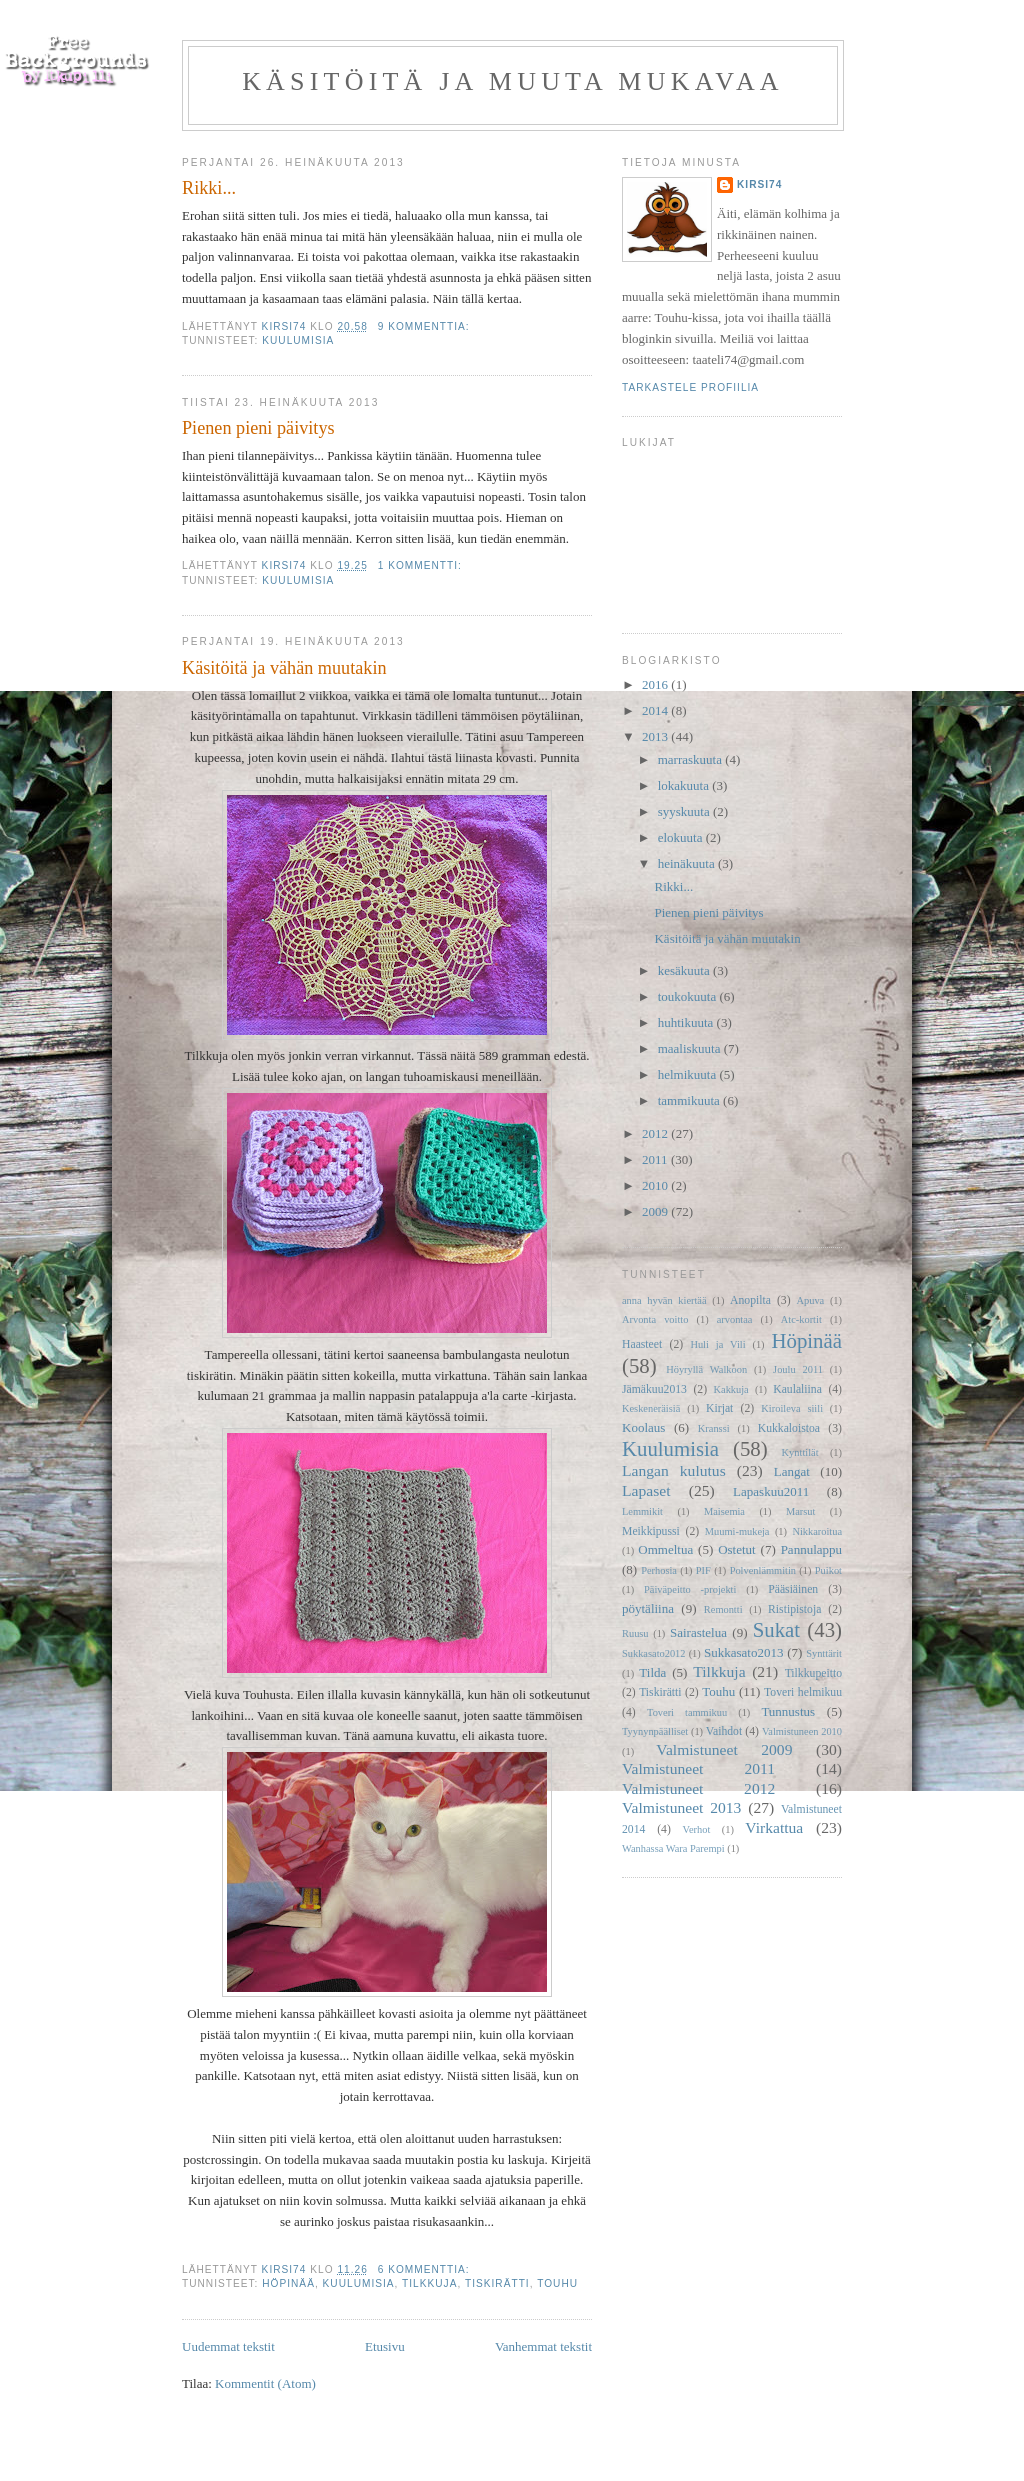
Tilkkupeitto (813, 1673)
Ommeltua (665, 1549)
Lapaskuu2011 (771, 1491)
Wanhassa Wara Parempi (673, 1848)
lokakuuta (685, 785)
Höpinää (288, 2283)
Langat (792, 1471)
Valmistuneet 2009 (724, 1749)
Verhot (697, 1829)
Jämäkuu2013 (654, 1389)
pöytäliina (648, 1608)
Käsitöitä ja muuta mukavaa (513, 81)
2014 (656, 710)
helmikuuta (689, 1074)
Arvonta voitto (655, 1319)
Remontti (723, 1609)
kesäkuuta (685, 970)
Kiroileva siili (792, 1408)
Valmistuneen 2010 (802, 1731)
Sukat (776, 1629)
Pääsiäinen (793, 1589)
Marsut (800, 1511)
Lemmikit (642, 1511)
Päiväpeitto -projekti (690, 1589)
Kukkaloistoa (789, 1428)
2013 (656, 736)
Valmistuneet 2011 (698, 1768)
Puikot (828, 1570)
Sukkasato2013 (743, 1652)
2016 (656, 684)
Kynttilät (800, 1452)
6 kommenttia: (426, 2269)
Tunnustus (788, 1711)
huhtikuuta (687, 1022)
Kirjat (719, 1408)
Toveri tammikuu (687, 1712)
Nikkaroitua (817, 1531)
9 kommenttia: (426, 326)
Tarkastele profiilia (690, 387)
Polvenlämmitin (763, 1570)
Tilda (652, 1672)
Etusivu (385, 2346)
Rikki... (209, 188)
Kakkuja (731, 1389)
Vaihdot (724, 1731)
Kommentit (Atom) (265, 2383)
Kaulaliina (797, 1389)
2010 (656, 1185)
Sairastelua (698, 1632)
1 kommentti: (422, 565)
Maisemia (724, 1511)
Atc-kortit (801, 1319)
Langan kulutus (674, 1470)
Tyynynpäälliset (655, 1731)
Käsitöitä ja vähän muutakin (284, 668)
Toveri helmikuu (803, 1692)
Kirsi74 (759, 184)
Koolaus (643, 1427)
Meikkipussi (651, 1531)
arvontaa (735, 1319)
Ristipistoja (794, 1609)
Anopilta (750, 1300)
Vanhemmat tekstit (543, 2346)
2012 (656, 1133)
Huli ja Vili (717, 1344)
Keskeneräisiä (651, 1408)
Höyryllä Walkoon (706, 1369)
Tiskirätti (497, 2283)
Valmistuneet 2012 (698, 1788)
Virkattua (774, 1827)
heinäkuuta (688, 863)
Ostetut (737, 1549)
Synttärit (824, 1653)
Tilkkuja (429, 2283)
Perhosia (659, 1570)
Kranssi (714, 1428)
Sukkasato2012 (654, 1653)
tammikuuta (690, 1100)
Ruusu (635, 1633)
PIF (703, 1570)
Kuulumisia (298, 340)
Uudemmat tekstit (228, 2346)
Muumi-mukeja (737, 1531)
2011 (656, 1159)
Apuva (811, 1300)
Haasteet (642, 1344)
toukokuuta (689, 996)
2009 (656, 1211)
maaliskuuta (691, 1048)
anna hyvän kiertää (664, 1300)
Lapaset (646, 1490)
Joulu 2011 (798, 1369)
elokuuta (682, 837)
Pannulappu (811, 1549)
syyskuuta (685, 811)
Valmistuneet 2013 (681, 1807)
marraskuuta (692, 759)
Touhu (557, 2283)
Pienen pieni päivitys (258, 428)
